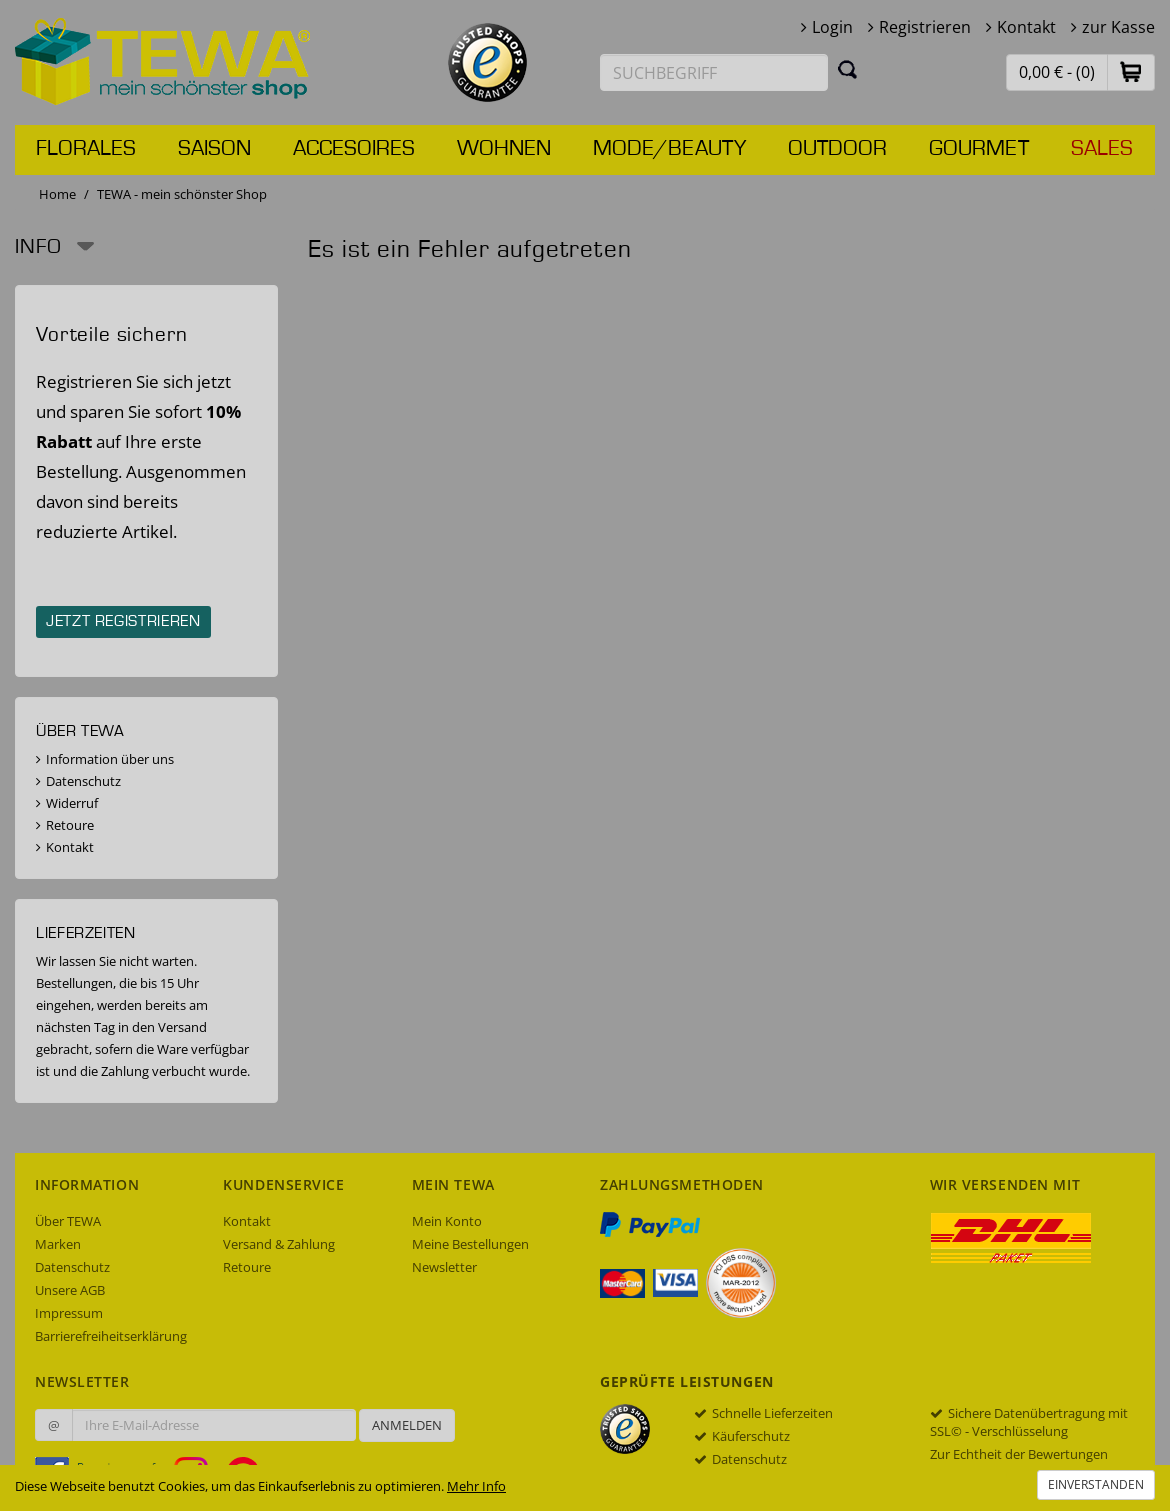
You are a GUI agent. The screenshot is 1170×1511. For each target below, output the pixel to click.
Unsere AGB (70, 1290)
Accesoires (354, 149)
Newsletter (444, 1267)
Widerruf (72, 803)
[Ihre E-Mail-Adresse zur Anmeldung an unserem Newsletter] (214, 1425)
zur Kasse (1118, 27)
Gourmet (979, 149)
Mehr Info (476, 1486)
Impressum (69, 1313)
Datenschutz (83, 781)
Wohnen (504, 149)
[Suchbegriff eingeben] (714, 72)
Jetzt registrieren (123, 622)
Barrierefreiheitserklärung (111, 1336)
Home (57, 194)
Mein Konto (447, 1221)
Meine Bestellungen (470, 1244)
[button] (1131, 71)
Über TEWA (68, 1221)
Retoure (70, 825)
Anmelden (407, 1425)
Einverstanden (1096, 1484)
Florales (86, 149)
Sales (1102, 149)
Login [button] (832, 27)
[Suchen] (848, 69)
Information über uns (110, 759)
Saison (214, 149)
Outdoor (837, 149)
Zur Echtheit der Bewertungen (1019, 1454)
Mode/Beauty (669, 149)
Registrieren (925, 27)
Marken (58, 1244)
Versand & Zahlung (279, 1244)
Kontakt (1026, 27)
